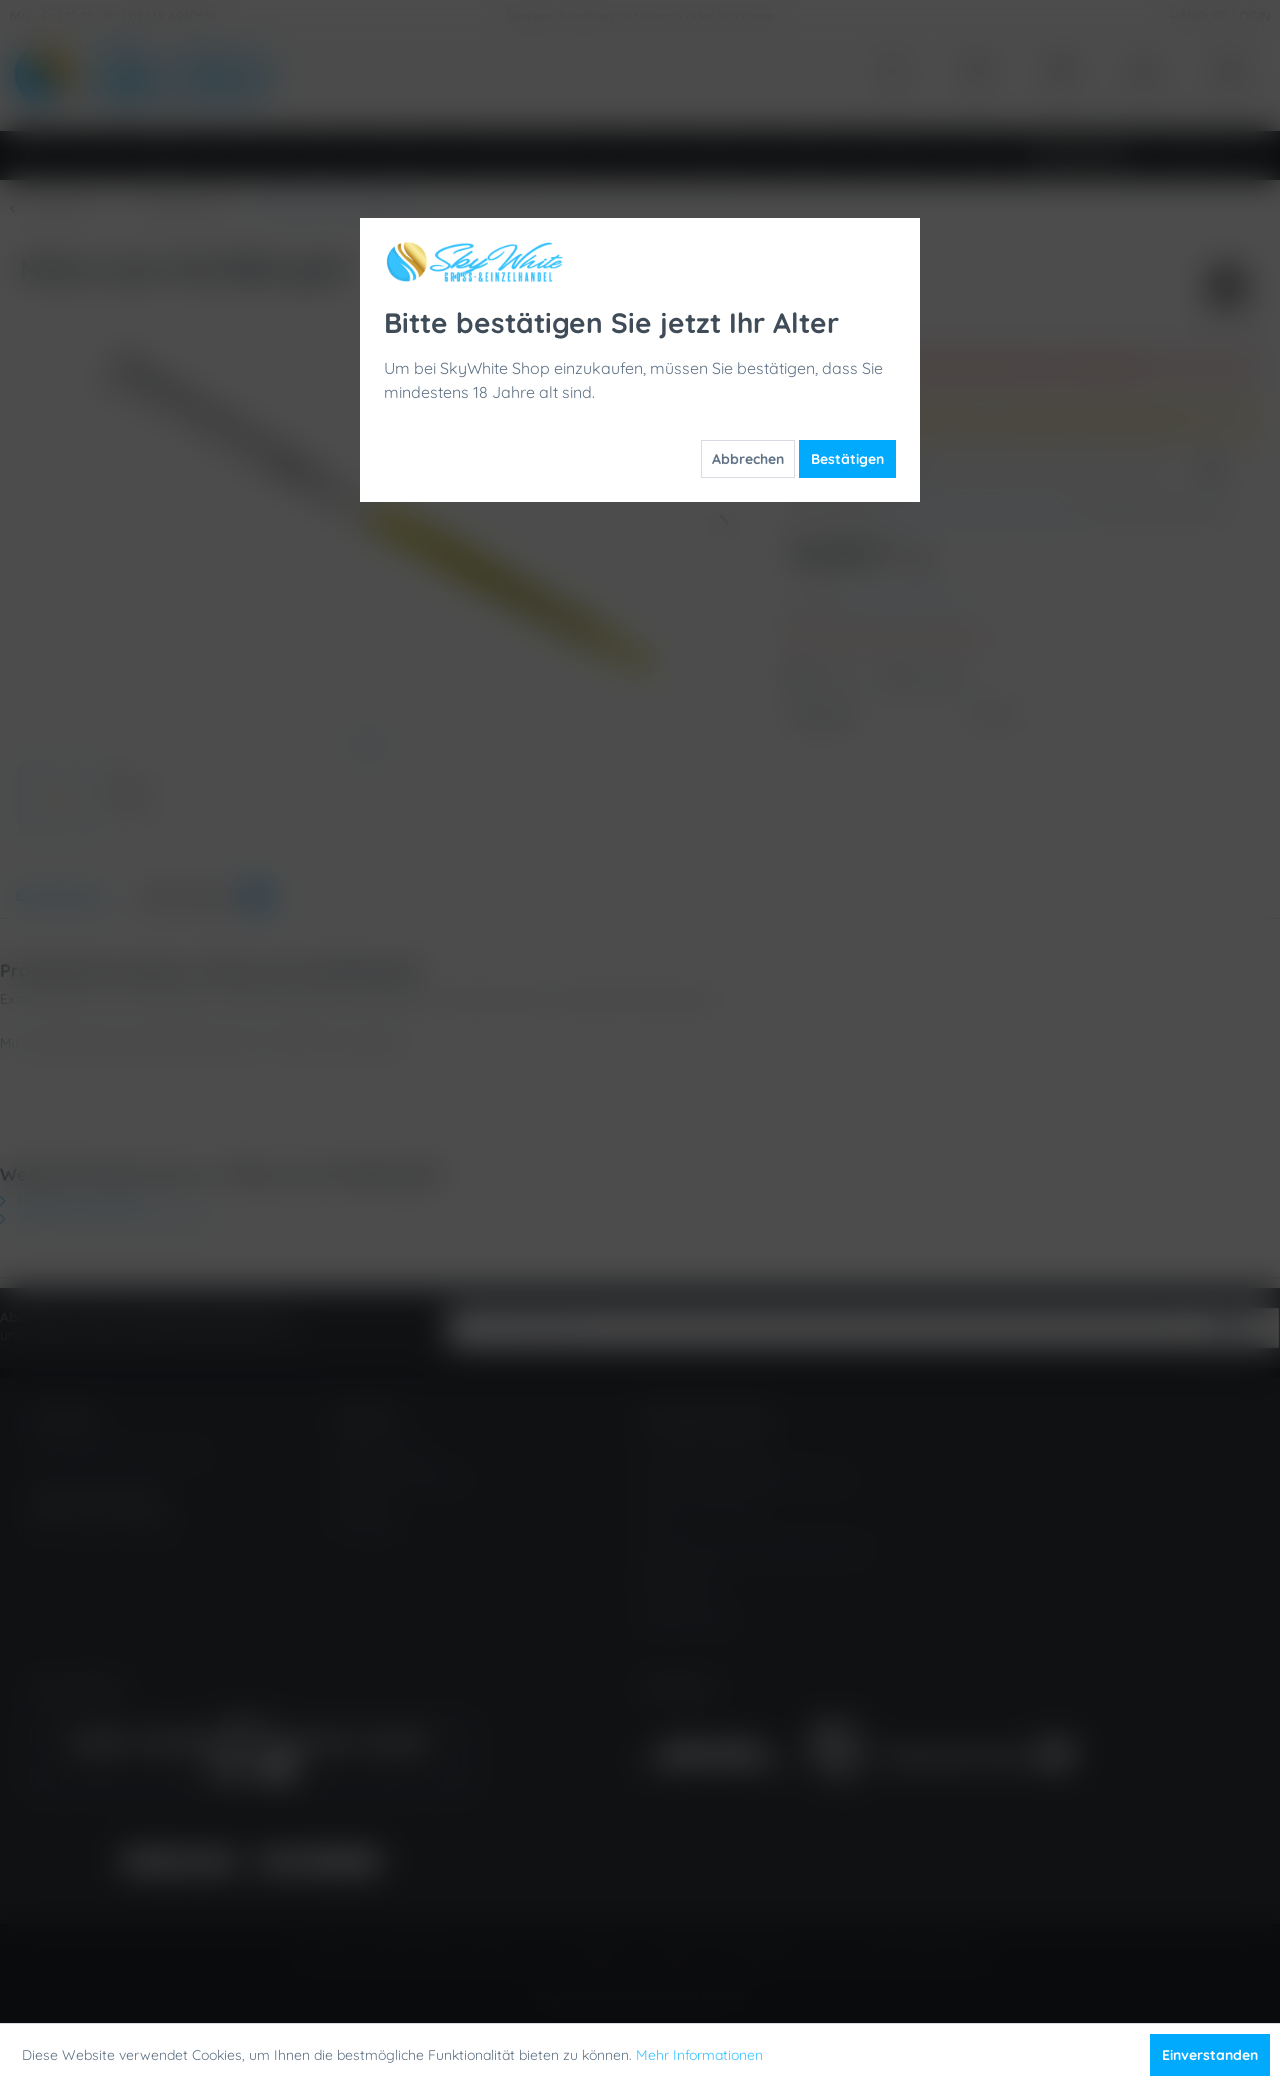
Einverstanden (1210, 2055)
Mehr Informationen (699, 2055)
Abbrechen (748, 459)
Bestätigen (847, 459)
